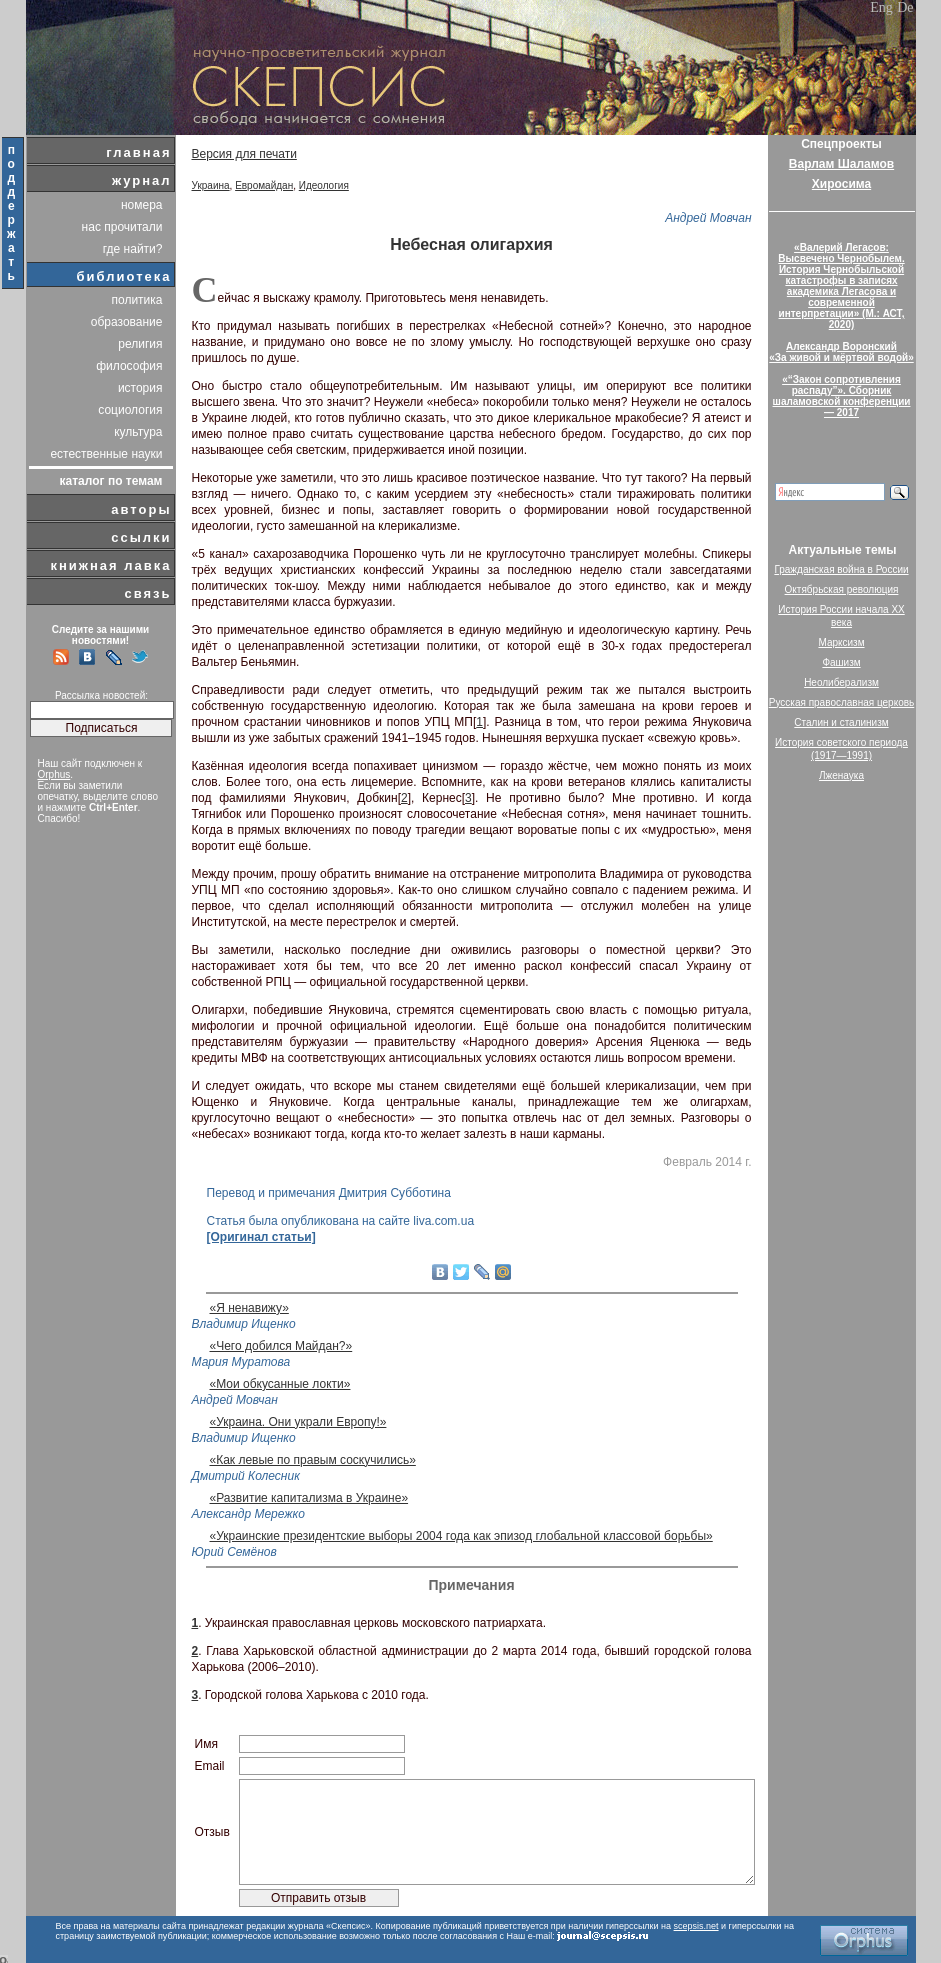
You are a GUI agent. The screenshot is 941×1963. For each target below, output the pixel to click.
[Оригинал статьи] (261, 1237)
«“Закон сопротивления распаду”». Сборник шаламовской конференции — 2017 (842, 396)
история (140, 388)
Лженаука (841, 775)
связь (147, 593)
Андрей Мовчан (708, 218)
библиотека (124, 276)
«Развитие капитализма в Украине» (309, 1498)
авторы (141, 509)
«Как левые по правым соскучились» (313, 1460)
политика (137, 300)
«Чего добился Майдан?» (281, 1346)
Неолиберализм (841, 682)
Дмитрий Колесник (246, 1476)
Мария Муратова (241, 1362)
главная (138, 152)
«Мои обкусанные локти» (280, 1384)
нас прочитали (122, 227)
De (905, 7)
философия (129, 366)
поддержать (12, 213)
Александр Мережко (248, 1514)
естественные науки (106, 454)
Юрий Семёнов (234, 1552)
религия (140, 344)
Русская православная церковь (842, 702)
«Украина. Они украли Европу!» (298, 1422)
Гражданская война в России (841, 569)
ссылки (141, 537)
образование (127, 322)
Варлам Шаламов (841, 164)
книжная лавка (110, 565)
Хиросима (841, 184)
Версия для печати (244, 154)
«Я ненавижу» (249, 1308)
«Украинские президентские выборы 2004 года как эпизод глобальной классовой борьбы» (461, 1536)
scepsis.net (696, 1926)
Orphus (54, 774)
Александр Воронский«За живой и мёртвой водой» (841, 352)
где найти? (133, 249)
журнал (142, 180)
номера (142, 205)
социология (130, 410)
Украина (211, 185)
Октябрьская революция (842, 589)
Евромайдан (264, 185)
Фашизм (841, 662)
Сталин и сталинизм (841, 722)
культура (138, 432)
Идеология (324, 185)
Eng (881, 7)
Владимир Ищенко (244, 1324)
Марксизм (841, 642)
